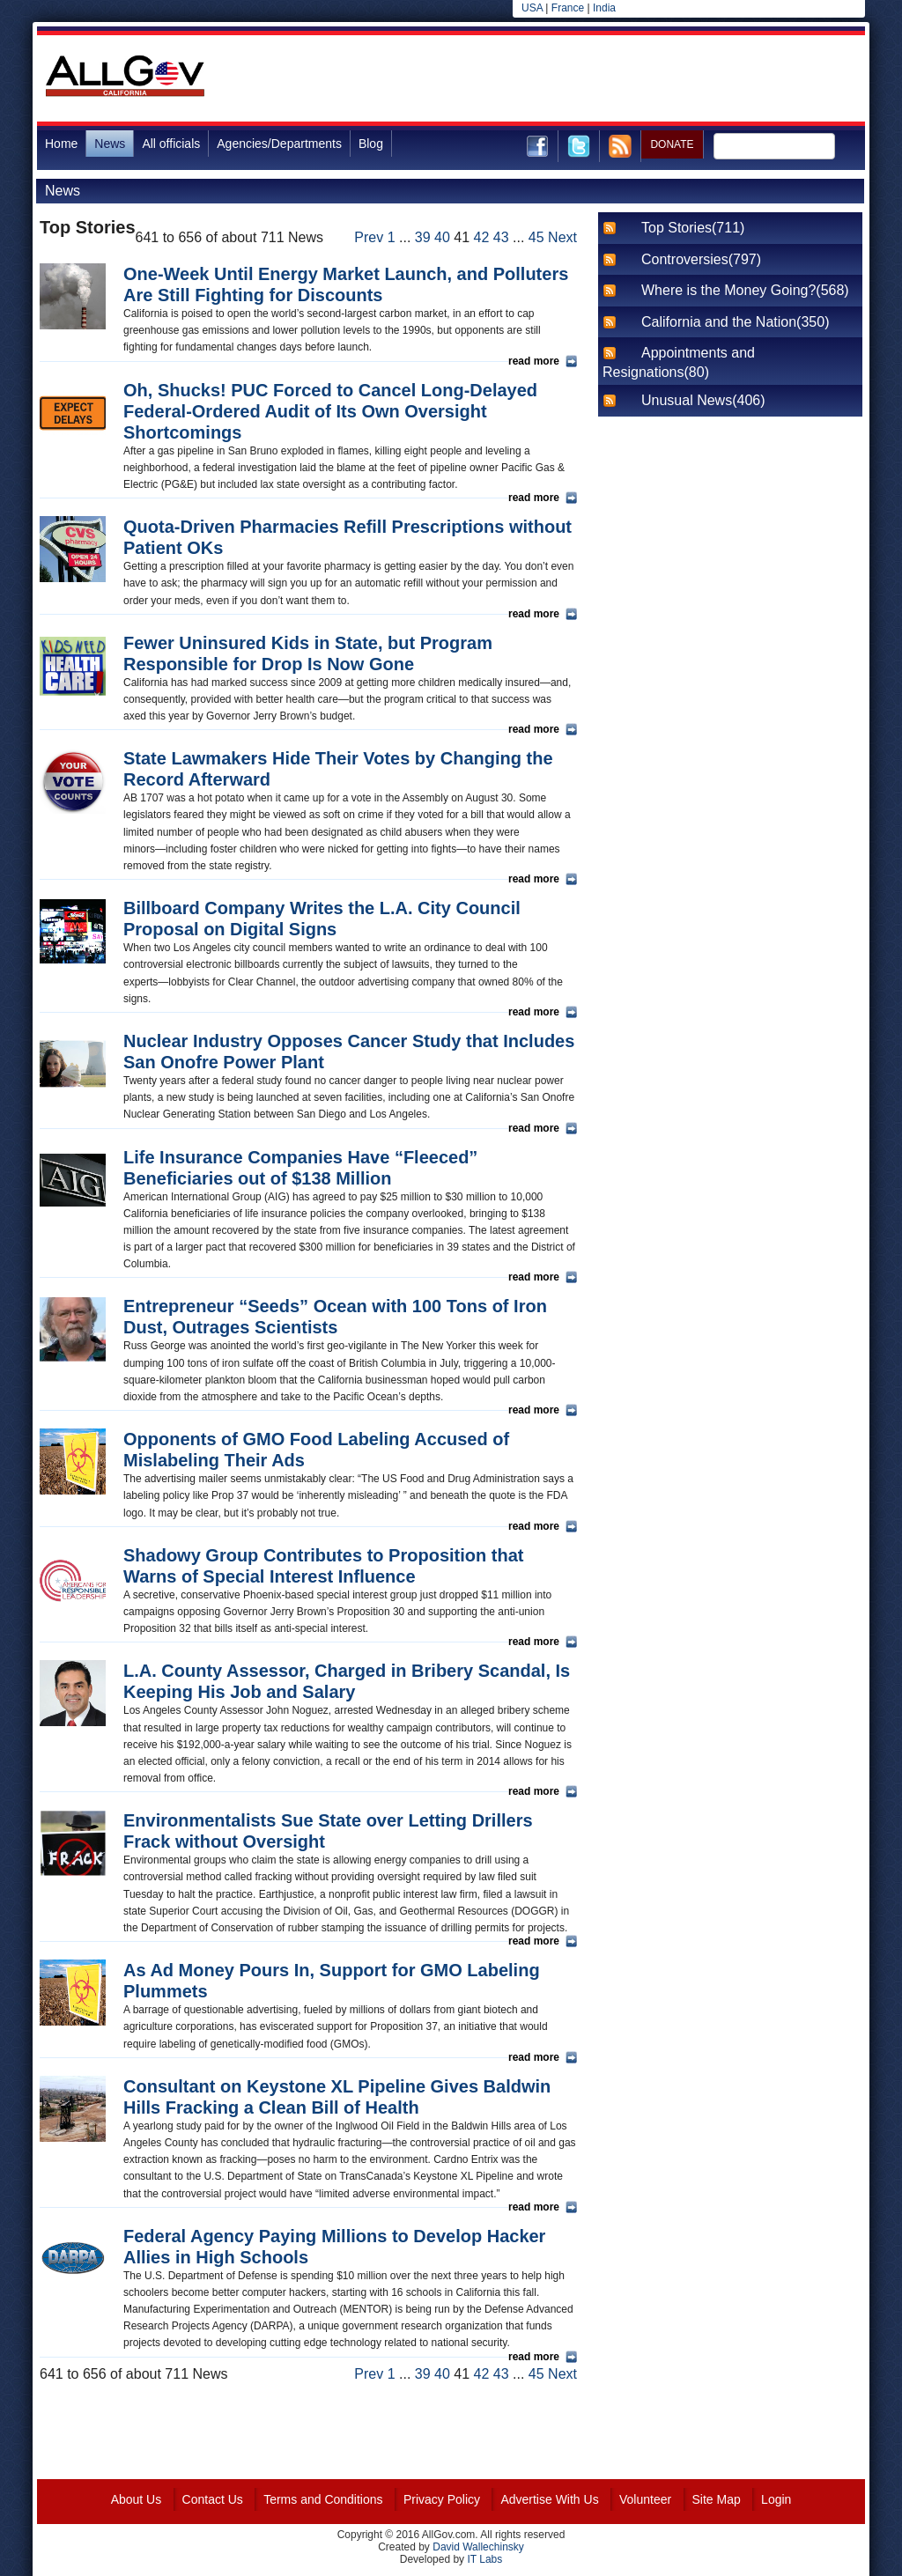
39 (423, 237)
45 (536, 237)
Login (776, 2499)
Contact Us (212, 2499)
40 (442, 237)
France (567, 8)
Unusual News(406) (703, 400)
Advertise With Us (549, 2499)
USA (532, 8)
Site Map (716, 2499)
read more (533, 361)
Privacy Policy (441, 2499)
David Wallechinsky (478, 2547)
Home (61, 144)
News (109, 144)
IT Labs (484, 2559)
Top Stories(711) (692, 227)
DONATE (671, 144)
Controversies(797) (701, 259)
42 (482, 237)
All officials (171, 144)
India (604, 8)
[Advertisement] (544, 78)
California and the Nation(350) (735, 321)
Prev (368, 237)
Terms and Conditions (322, 2499)
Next (562, 237)
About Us (136, 2499)
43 (501, 237)
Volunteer (645, 2499)
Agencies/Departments (279, 144)
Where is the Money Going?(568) (745, 290)
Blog (371, 144)
